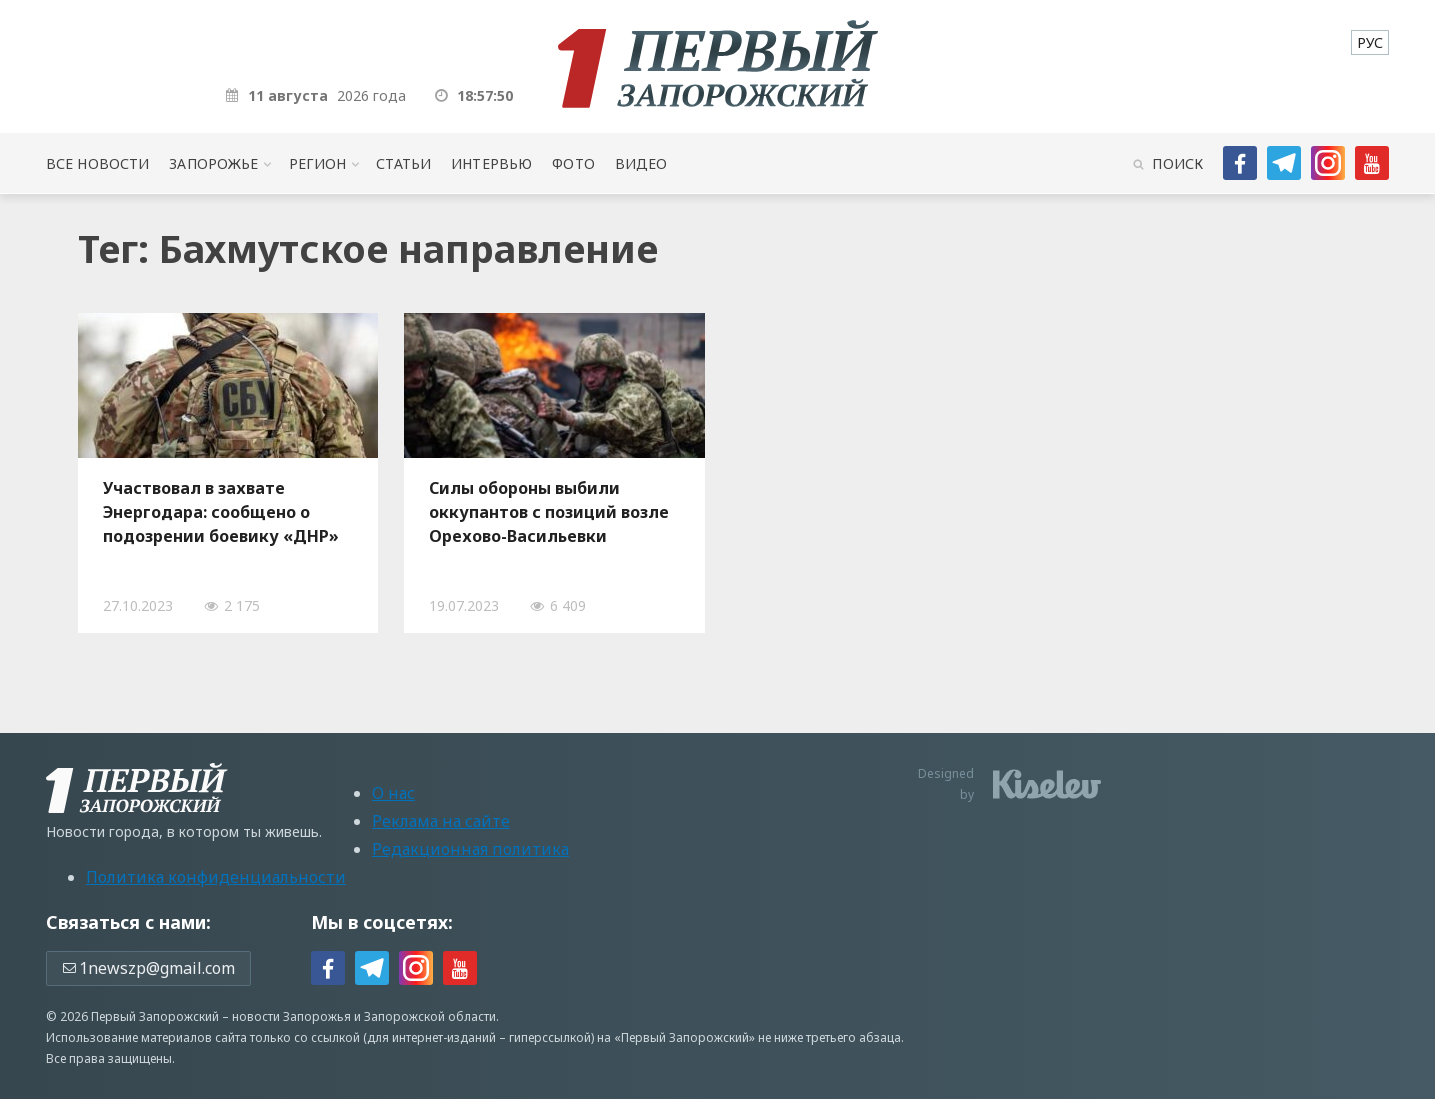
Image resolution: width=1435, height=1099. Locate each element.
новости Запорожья (291, 1016)
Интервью (491, 163)
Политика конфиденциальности (216, 877)
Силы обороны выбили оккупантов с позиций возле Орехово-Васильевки (549, 512)
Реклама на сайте (441, 821)
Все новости (97, 163)
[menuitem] (1370, 42)
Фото (573, 163)
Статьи (403, 163)
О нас (393, 793)
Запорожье (213, 163)
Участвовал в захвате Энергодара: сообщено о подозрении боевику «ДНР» (221, 512)
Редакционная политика (470, 849)
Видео (641, 163)
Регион (318, 163)
